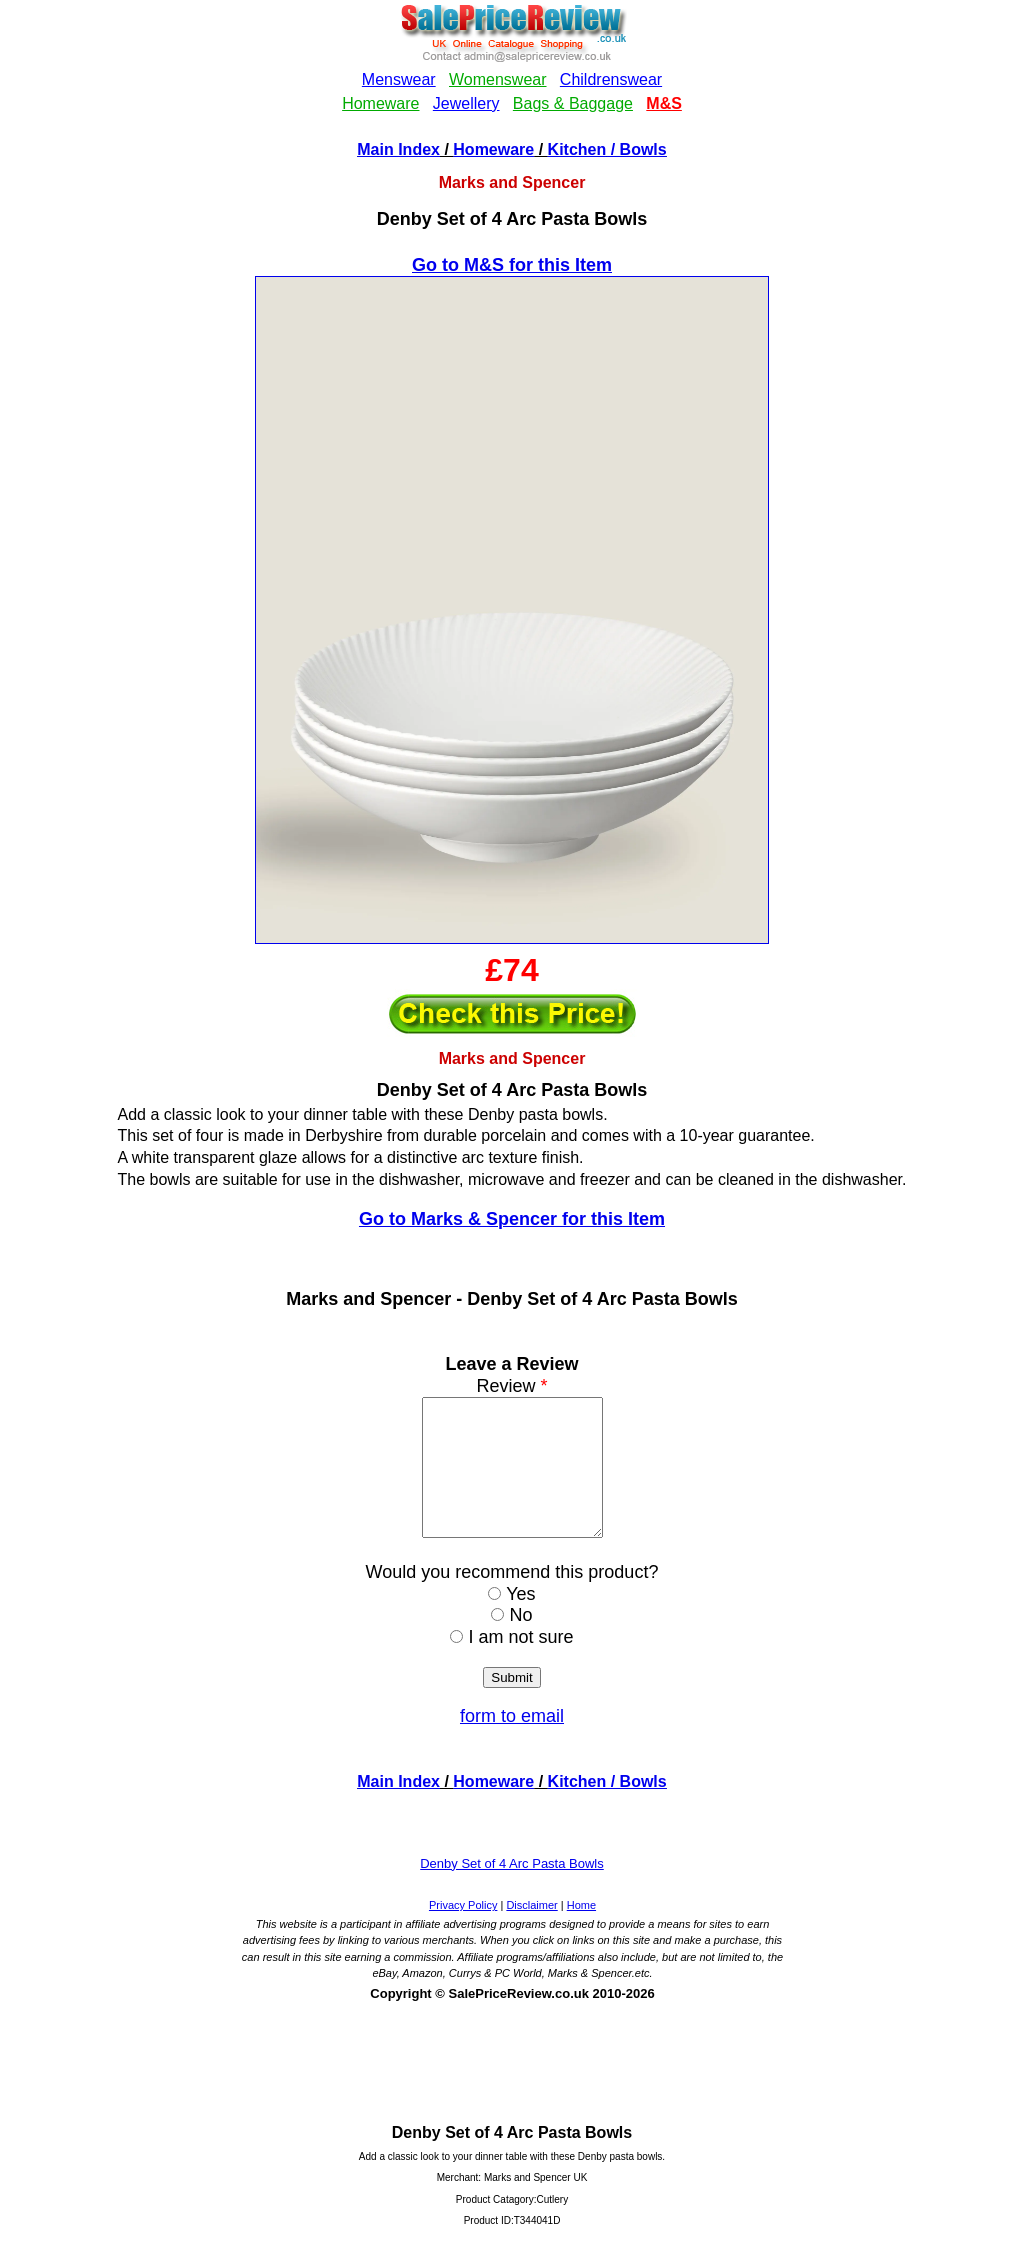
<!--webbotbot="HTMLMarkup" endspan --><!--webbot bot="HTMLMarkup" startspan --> (512, 68)
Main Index (398, 149)
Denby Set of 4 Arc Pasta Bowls (512, 1890)
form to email (512, 1743)
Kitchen (577, 149)
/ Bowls (636, 149)
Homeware (493, 149)
